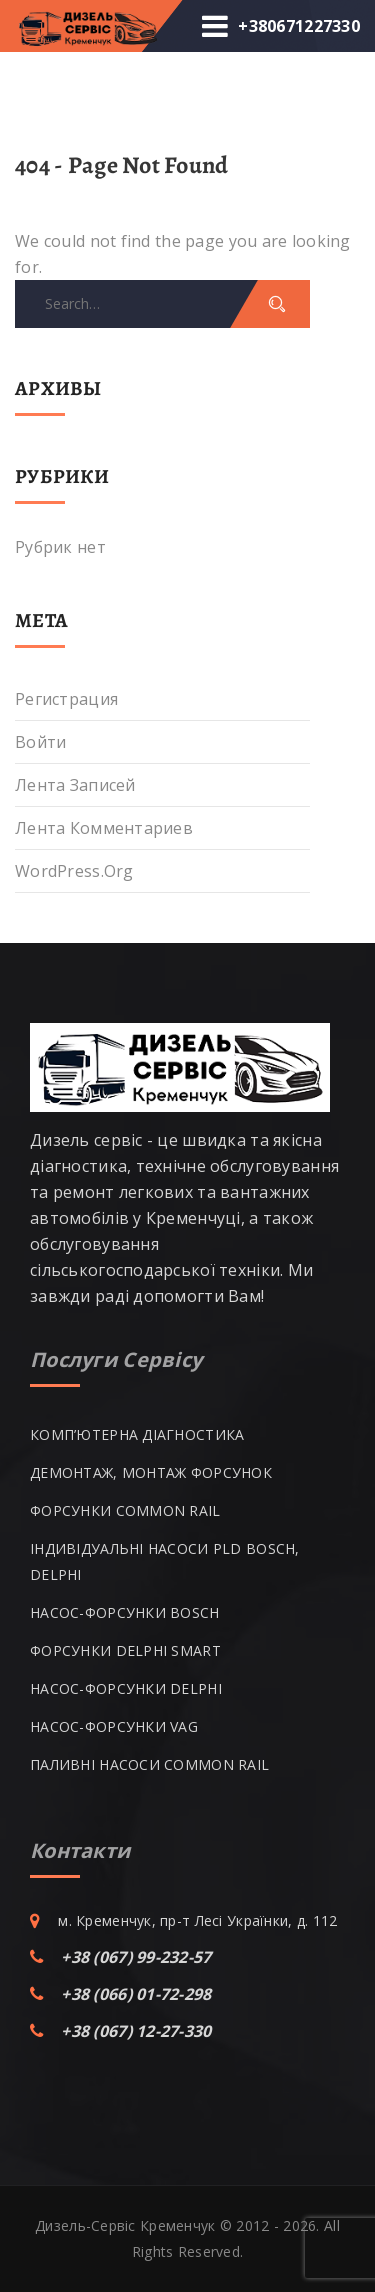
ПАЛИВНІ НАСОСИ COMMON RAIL (149, 1764)
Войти (40, 742)
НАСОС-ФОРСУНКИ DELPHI (126, 1688)
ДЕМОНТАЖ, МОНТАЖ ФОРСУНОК (151, 1472)
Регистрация (66, 699)
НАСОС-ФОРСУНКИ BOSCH (125, 1612)
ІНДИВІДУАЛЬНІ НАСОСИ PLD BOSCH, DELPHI (165, 1561)
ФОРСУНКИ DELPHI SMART (125, 1650)
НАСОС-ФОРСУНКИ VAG (114, 1726)
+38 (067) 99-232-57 (136, 1957)
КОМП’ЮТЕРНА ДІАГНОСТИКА (137, 1434)
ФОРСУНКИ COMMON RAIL (125, 1510)
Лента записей (75, 785)
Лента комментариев (104, 828)
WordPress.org (74, 871)
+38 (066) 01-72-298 (136, 1994)
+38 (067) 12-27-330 (136, 2031)
